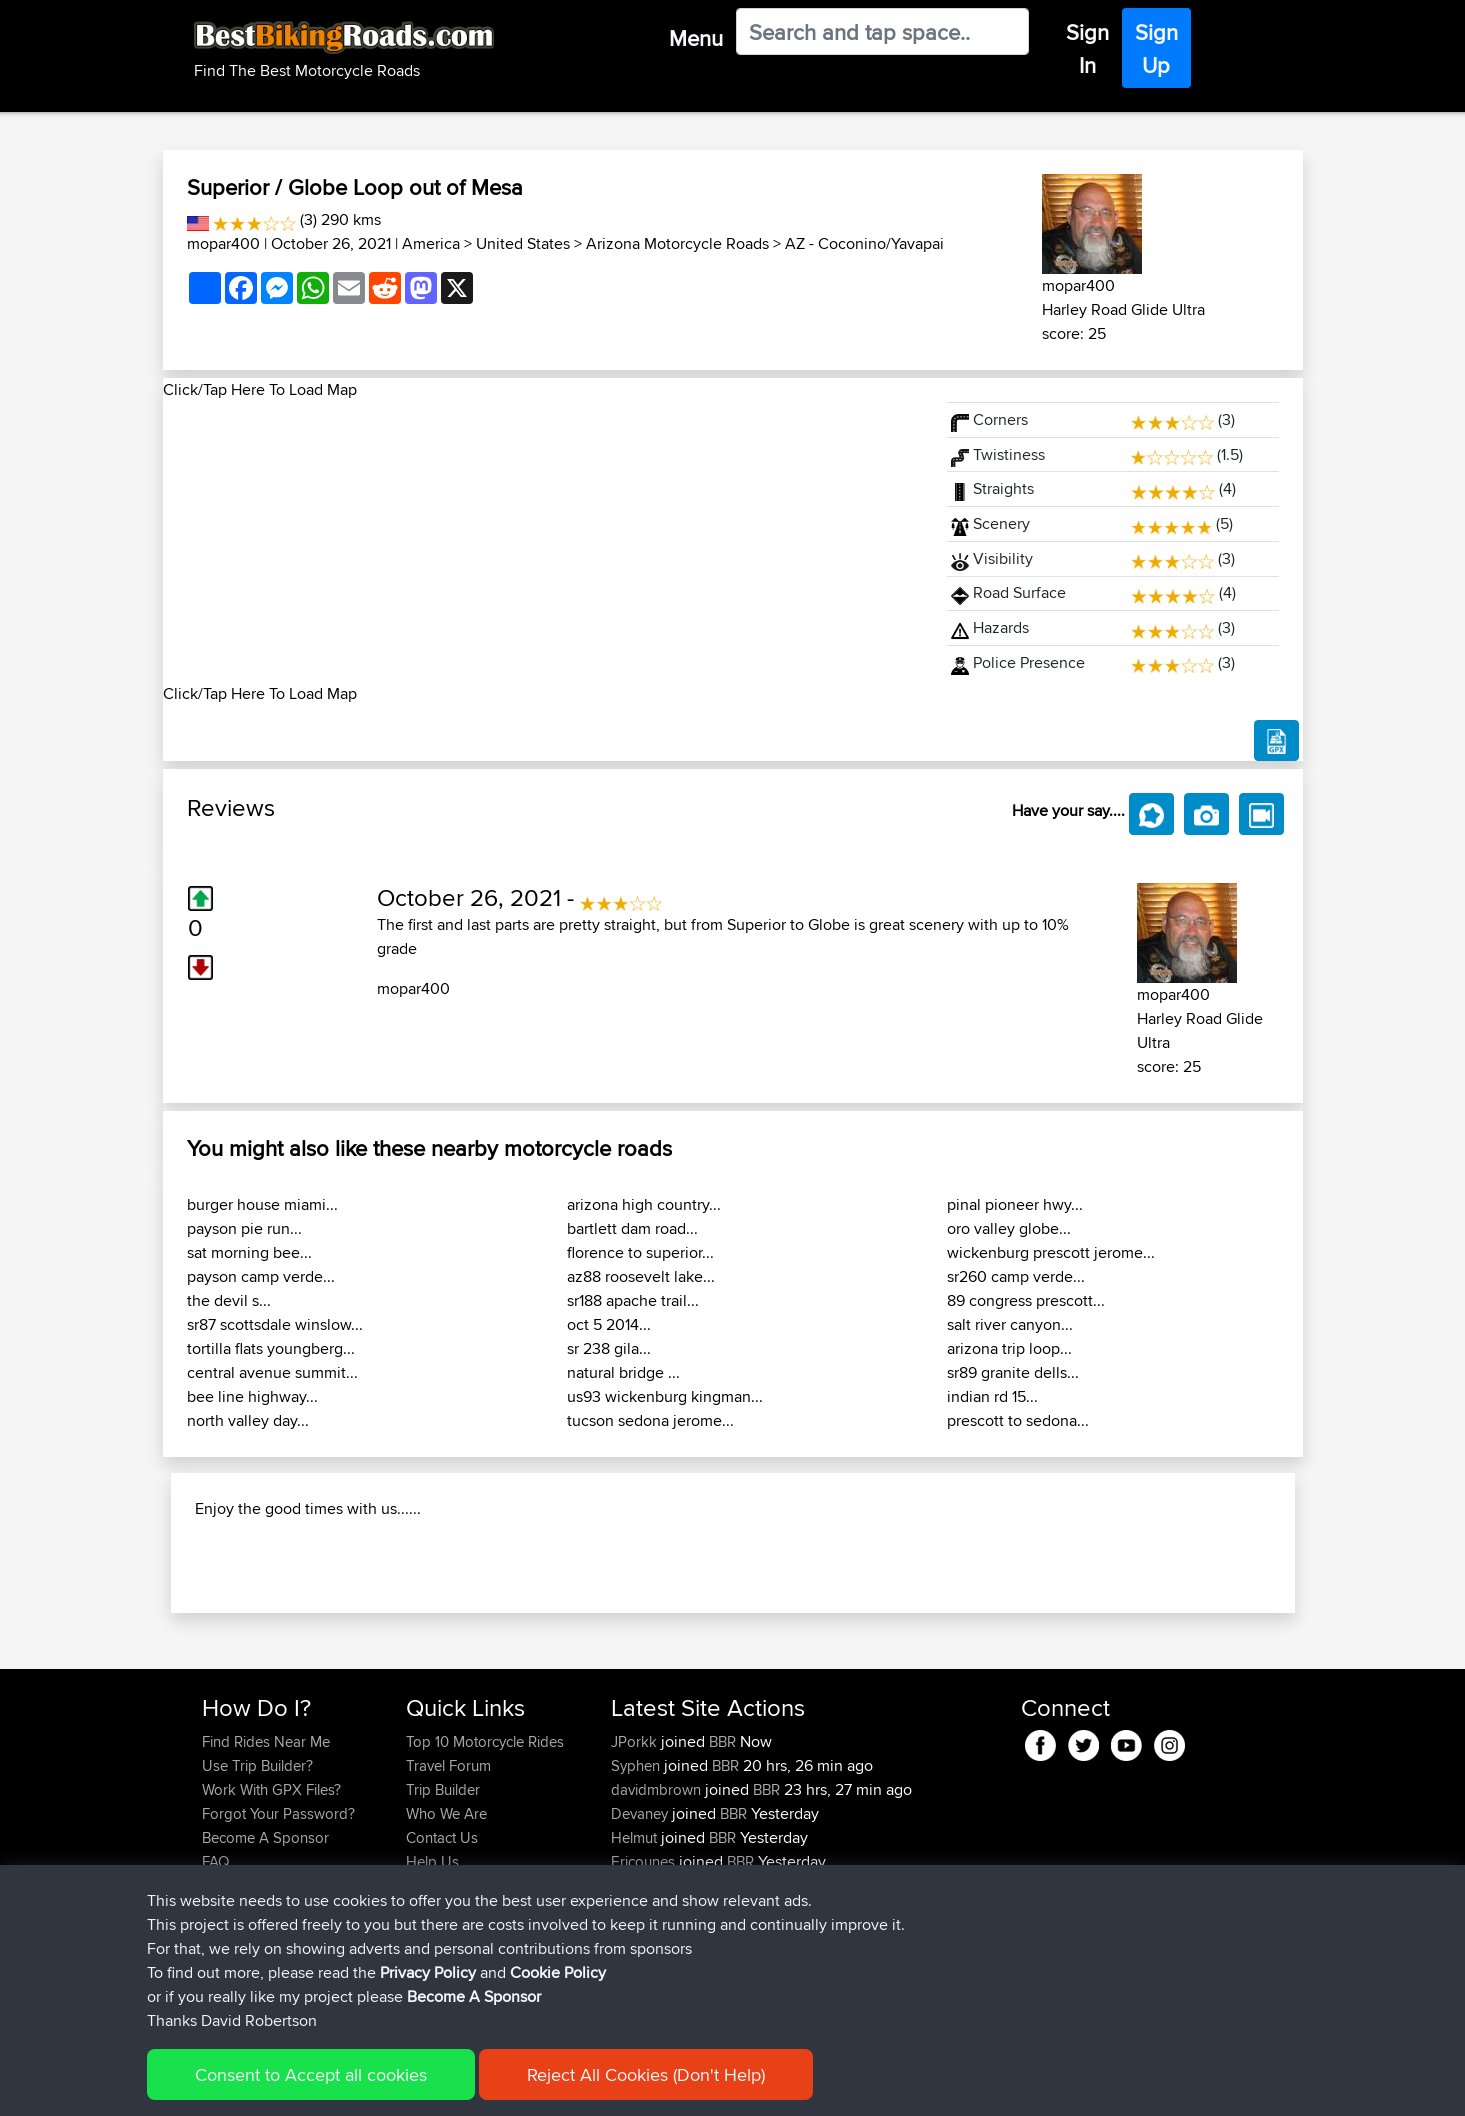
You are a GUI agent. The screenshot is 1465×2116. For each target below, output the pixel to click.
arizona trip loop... (1009, 1348)
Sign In (1087, 48)
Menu (696, 38)
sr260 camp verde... (1016, 1276)
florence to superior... (640, 1252)
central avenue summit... (272, 1372)
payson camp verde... (261, 1276)
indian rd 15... (992, 1396)
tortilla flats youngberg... (271, 1348)
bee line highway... (252, 1396)
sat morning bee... (249, 1252)
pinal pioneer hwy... (1015, 1204)
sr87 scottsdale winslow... (275, 1324)
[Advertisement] (543, 542)
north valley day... (248, 1420)
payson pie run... (244, 1228)
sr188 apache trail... (633, 1300)
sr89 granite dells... (1013, 1372)
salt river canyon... (1010, 1324)
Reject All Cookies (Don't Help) (646, 2074)
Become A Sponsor (474, 1996)
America (431, 243)
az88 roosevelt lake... (641, 1276)
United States (523, 243)
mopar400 (223, 243)
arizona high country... (644, 1204)
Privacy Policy (428, 1972)
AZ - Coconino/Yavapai (864, 243)
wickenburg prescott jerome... (1051, 1252)
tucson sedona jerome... (650, 1420)
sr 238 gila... (609, 1348)
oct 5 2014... (609, 1324)
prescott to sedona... (1018, 1420)
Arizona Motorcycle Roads (677, 243)
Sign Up (1156, 48)
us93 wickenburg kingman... (665, 1396)
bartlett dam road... (632, 1228)
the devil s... (229, 1300)
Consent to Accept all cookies (311, 2074)
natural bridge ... (623, 1372)
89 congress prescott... (1026, 1300)
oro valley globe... (1009, 1228)
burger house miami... (262, 1204)
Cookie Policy (558, 1972)
